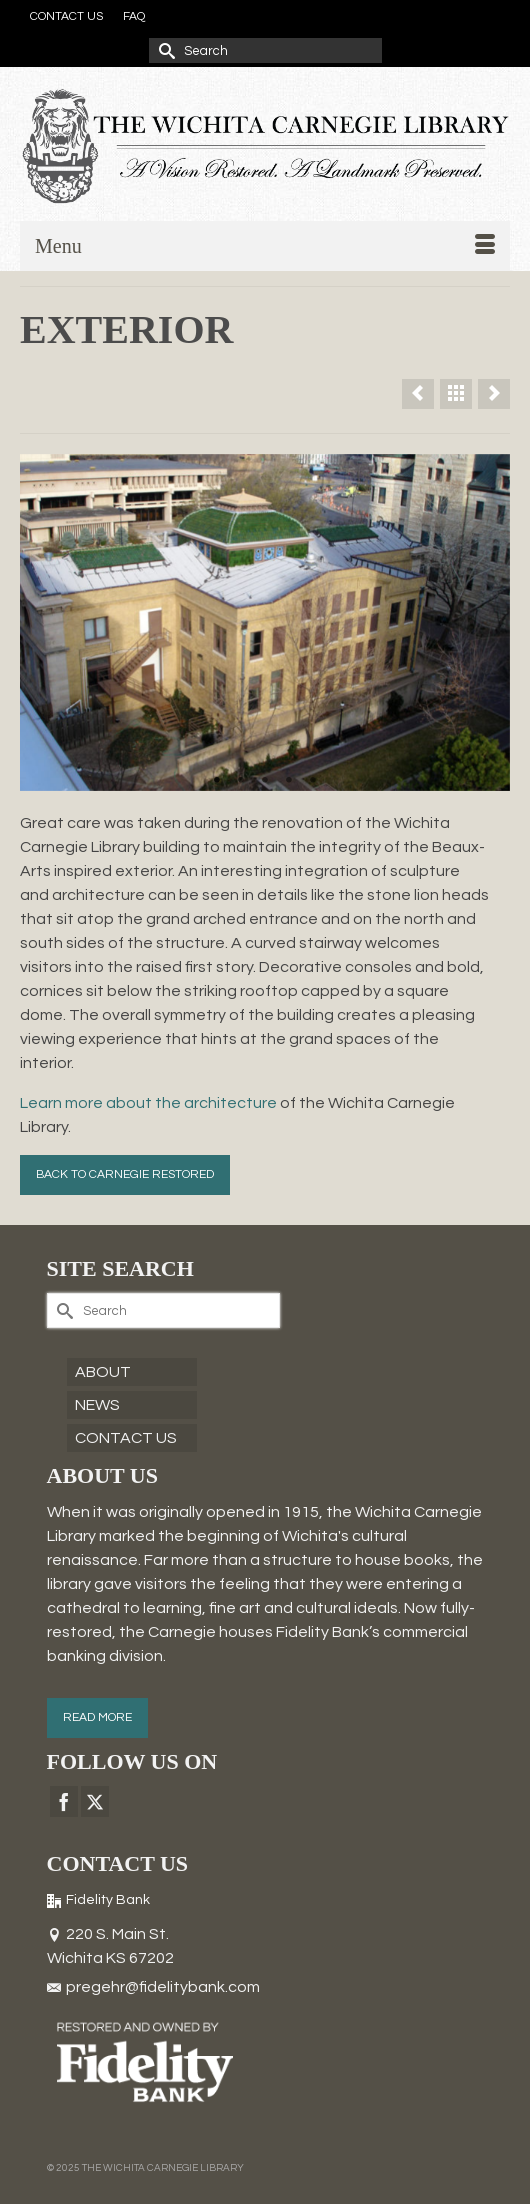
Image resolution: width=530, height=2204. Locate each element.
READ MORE (97, 1717)
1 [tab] (217, 781)
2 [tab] (241, 781)
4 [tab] (289, 781)
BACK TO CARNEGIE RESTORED (125, 1174)
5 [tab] (313, 781)
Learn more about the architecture (148, 1103)
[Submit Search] (164, 50)
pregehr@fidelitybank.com (153, 1987)
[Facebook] (64, 1801)
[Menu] (265, 246)
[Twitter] (95, 1801)
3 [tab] (265, 781)
